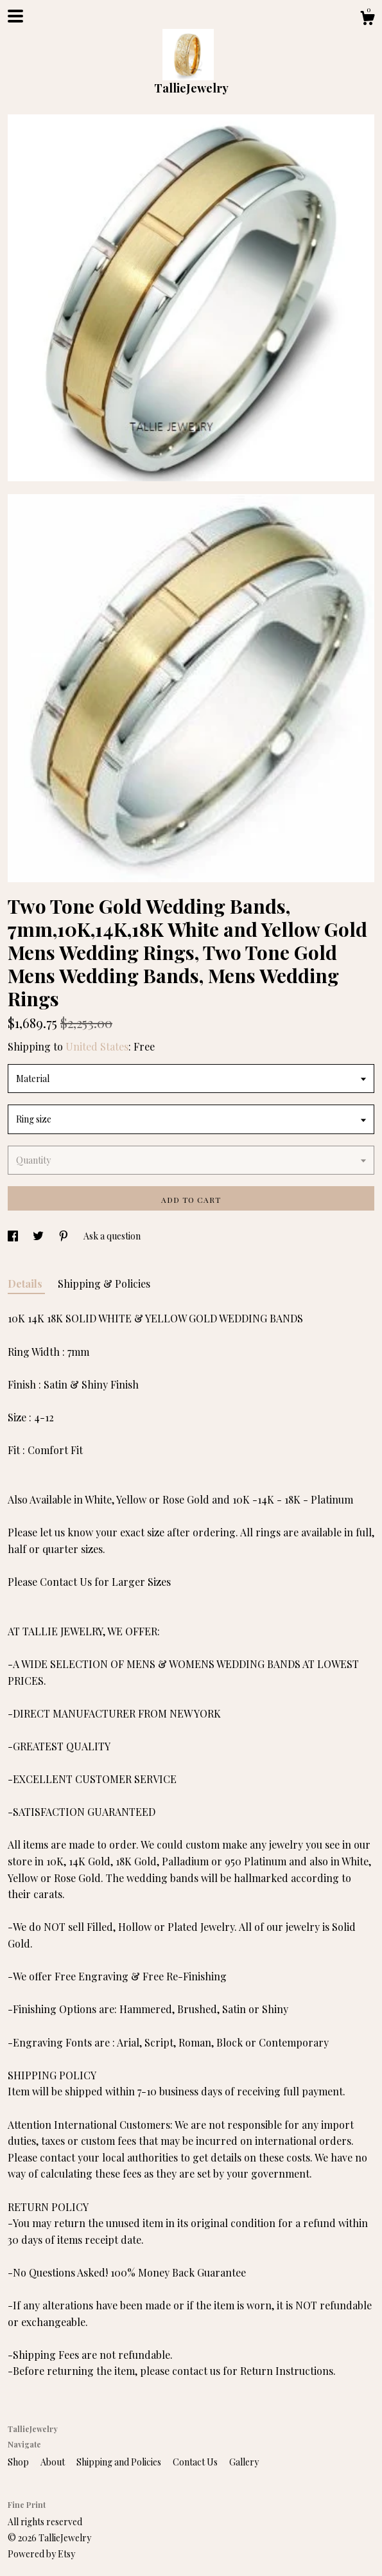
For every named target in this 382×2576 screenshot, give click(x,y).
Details (26, 1283)
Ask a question (112, 1236)
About (53, 2462)
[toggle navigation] (15, 16)
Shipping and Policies (119, 2462)
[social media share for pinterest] (64, 1236)
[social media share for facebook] (14, 1236)
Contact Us (196, 2462)
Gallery (244, 2462)
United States (96, 1046)
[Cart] (367, 20)
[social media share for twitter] (39, 1236)
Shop (19, 2462)
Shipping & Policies (104, 1283)
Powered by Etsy (41, 2554)
